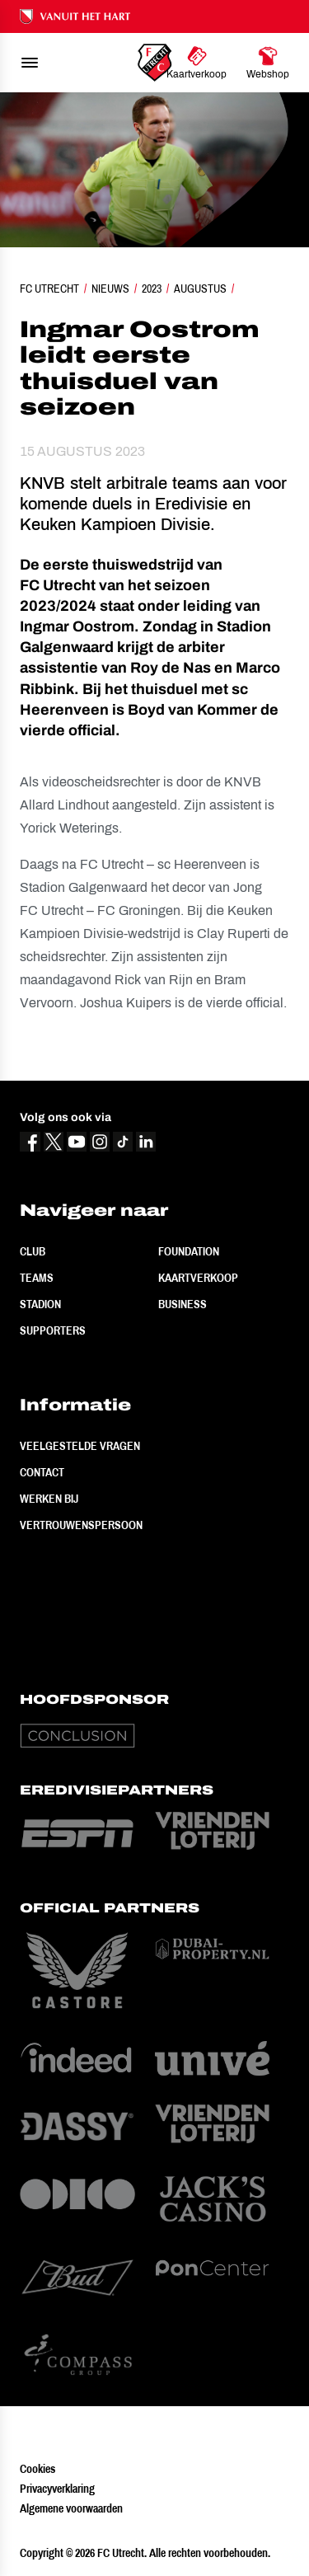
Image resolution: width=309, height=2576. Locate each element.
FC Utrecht (49, 288)
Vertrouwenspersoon (81, 1525)
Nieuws (110, 288)
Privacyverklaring (57, 2488)
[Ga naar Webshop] (267, 62)
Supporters (53, 1330)
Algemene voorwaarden (71, 2508)
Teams (37, 1277)
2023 (152, 288)
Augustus (200, 288)
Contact (42, 1472)
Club (32, 1251)
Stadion (40, 1304)
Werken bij (49, 1498)
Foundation (188, 1251)
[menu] (30, 63)
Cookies (37, 2468)
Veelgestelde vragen (80, 1445)
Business (182, 1304)
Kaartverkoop (198, 1277)
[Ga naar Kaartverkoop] (196, 62)
